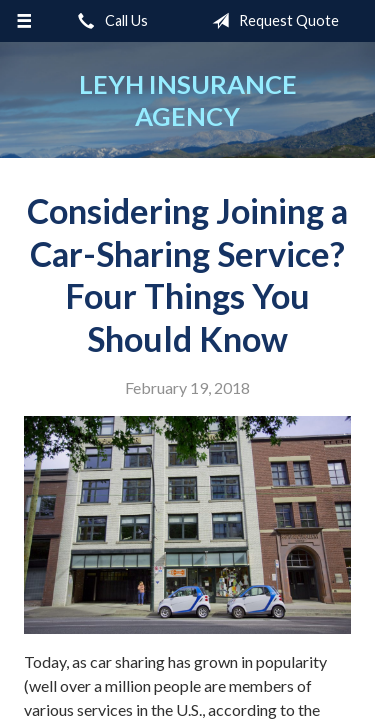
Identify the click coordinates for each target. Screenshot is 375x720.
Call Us (109, 21)
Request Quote (271, 21)
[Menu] (24, 21)
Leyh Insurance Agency (188, 100)
